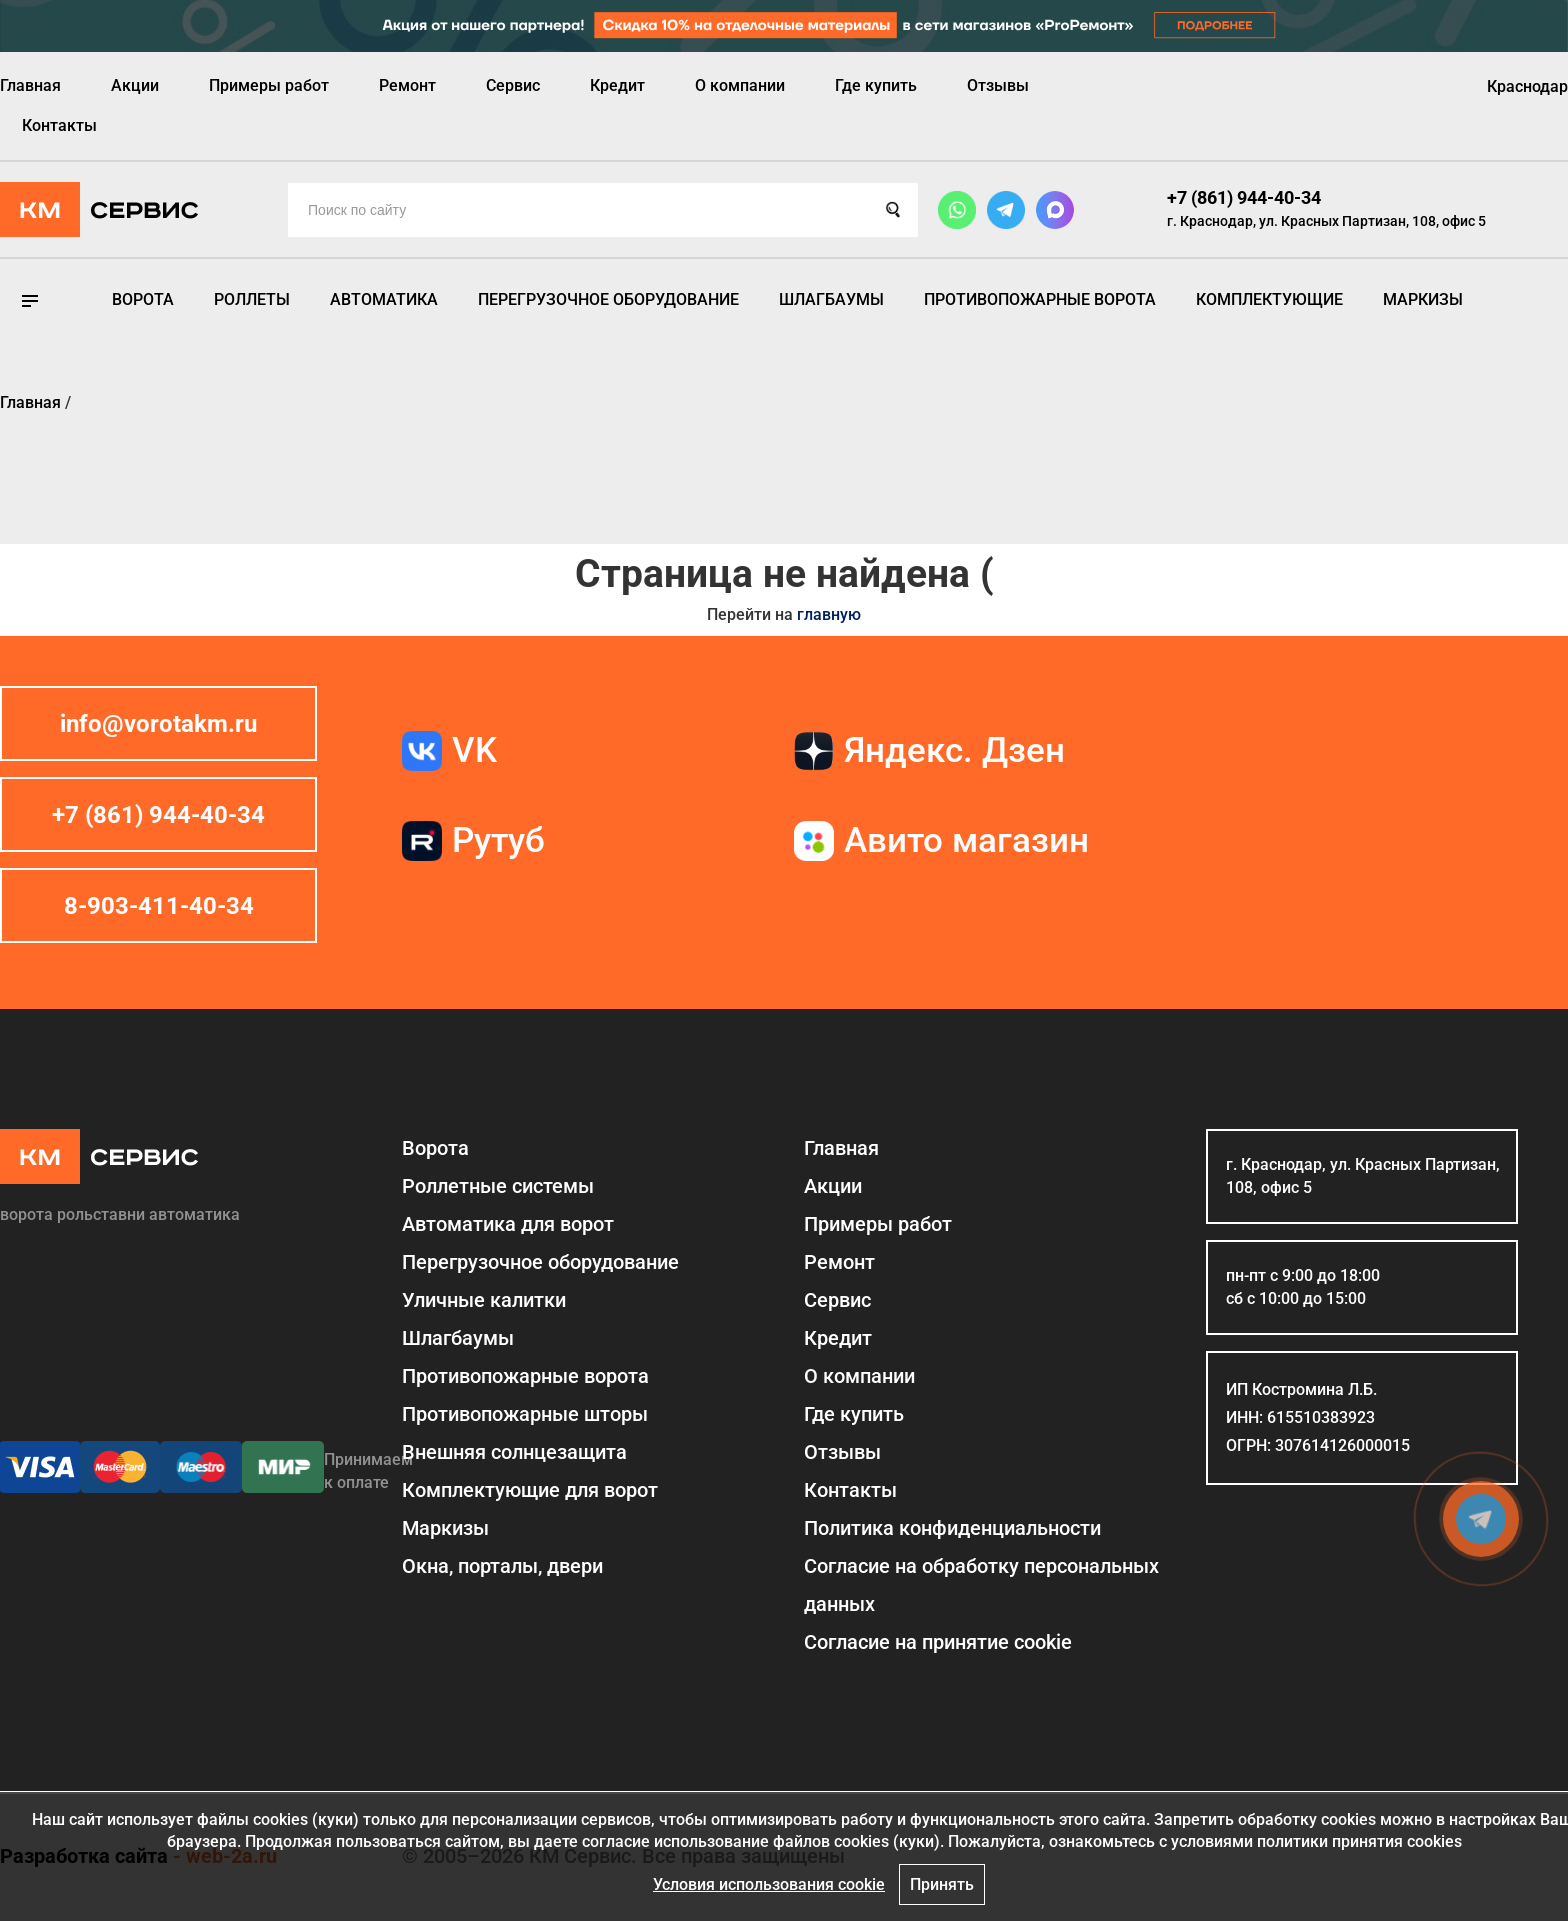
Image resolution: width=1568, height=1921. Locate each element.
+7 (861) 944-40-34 (1244, 197)
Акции (135, 85)
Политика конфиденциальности (952, 1528)
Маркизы (1423, 299)
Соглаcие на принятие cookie (938, 1642)
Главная (30, 85)
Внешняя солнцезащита (514, 1452)
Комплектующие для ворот (530, 1490)
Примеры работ (269, 85)
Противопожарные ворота (1040, 299)
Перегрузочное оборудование (608, 299)
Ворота (143, 299)
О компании (740, 85)
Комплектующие (1269, 299)
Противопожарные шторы (525, 1414)
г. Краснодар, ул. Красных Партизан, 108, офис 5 (1326, 221)
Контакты (59, 125)
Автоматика (384, 299)
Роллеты (252, 299)
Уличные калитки (484, 1300)
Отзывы (998, 85)
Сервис (513, 85)
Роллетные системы (498, 1186)
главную (829, 614)
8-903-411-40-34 (159, 906)
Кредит (617, 85)
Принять (942, 1884)
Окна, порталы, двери (502, 1566)
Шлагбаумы (831, 299)
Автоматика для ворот (508, 1224)
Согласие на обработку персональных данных (981, 1585)
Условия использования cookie (769, 1884)
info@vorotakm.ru (158, 724)
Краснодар (1527, 86)
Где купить (876, 85)
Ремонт (407, 85)
